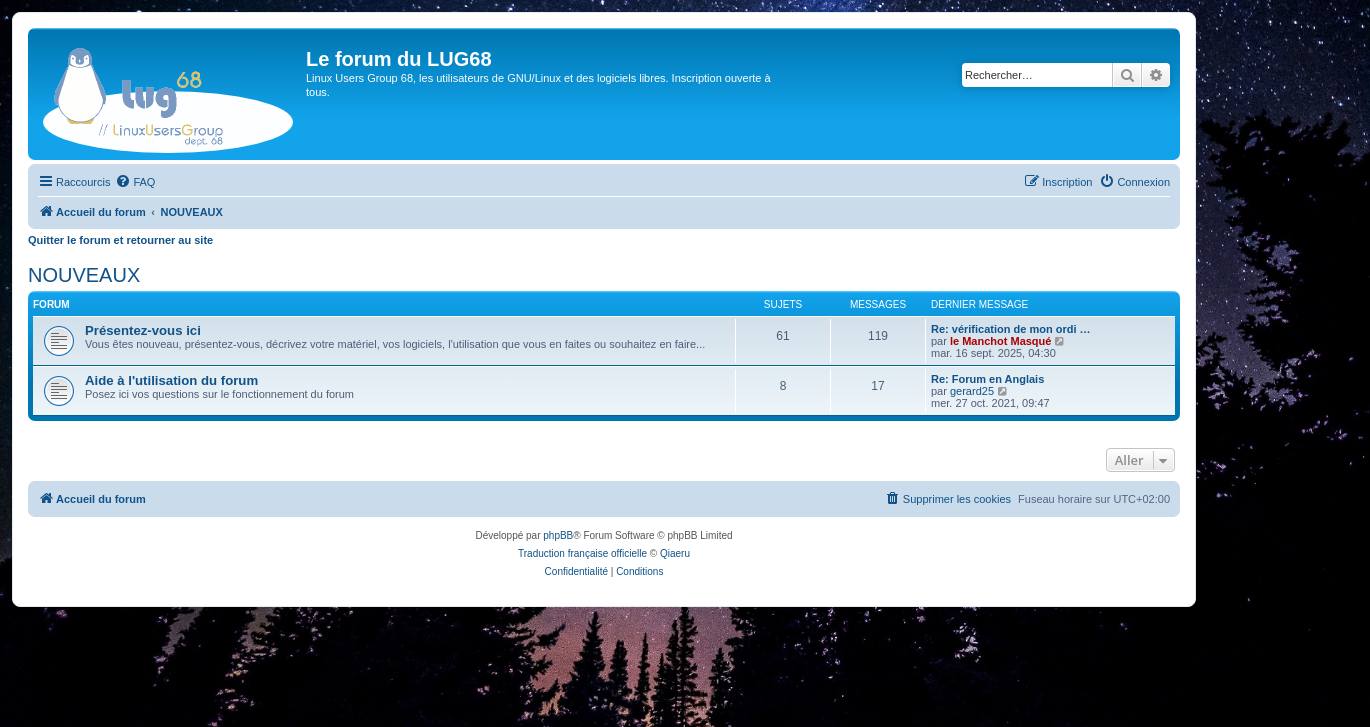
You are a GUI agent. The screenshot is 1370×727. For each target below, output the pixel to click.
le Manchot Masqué (1000, 341)
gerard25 (972, 391)
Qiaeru (675, 553)
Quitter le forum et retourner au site (120, 240)
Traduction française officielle (582, 553)
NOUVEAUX (84, 275)
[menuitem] (135, 182)
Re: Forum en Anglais (987, 379)
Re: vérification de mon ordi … (1011, 329)
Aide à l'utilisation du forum (171, 380)
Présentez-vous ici (143, 330)
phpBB (558, 535)
